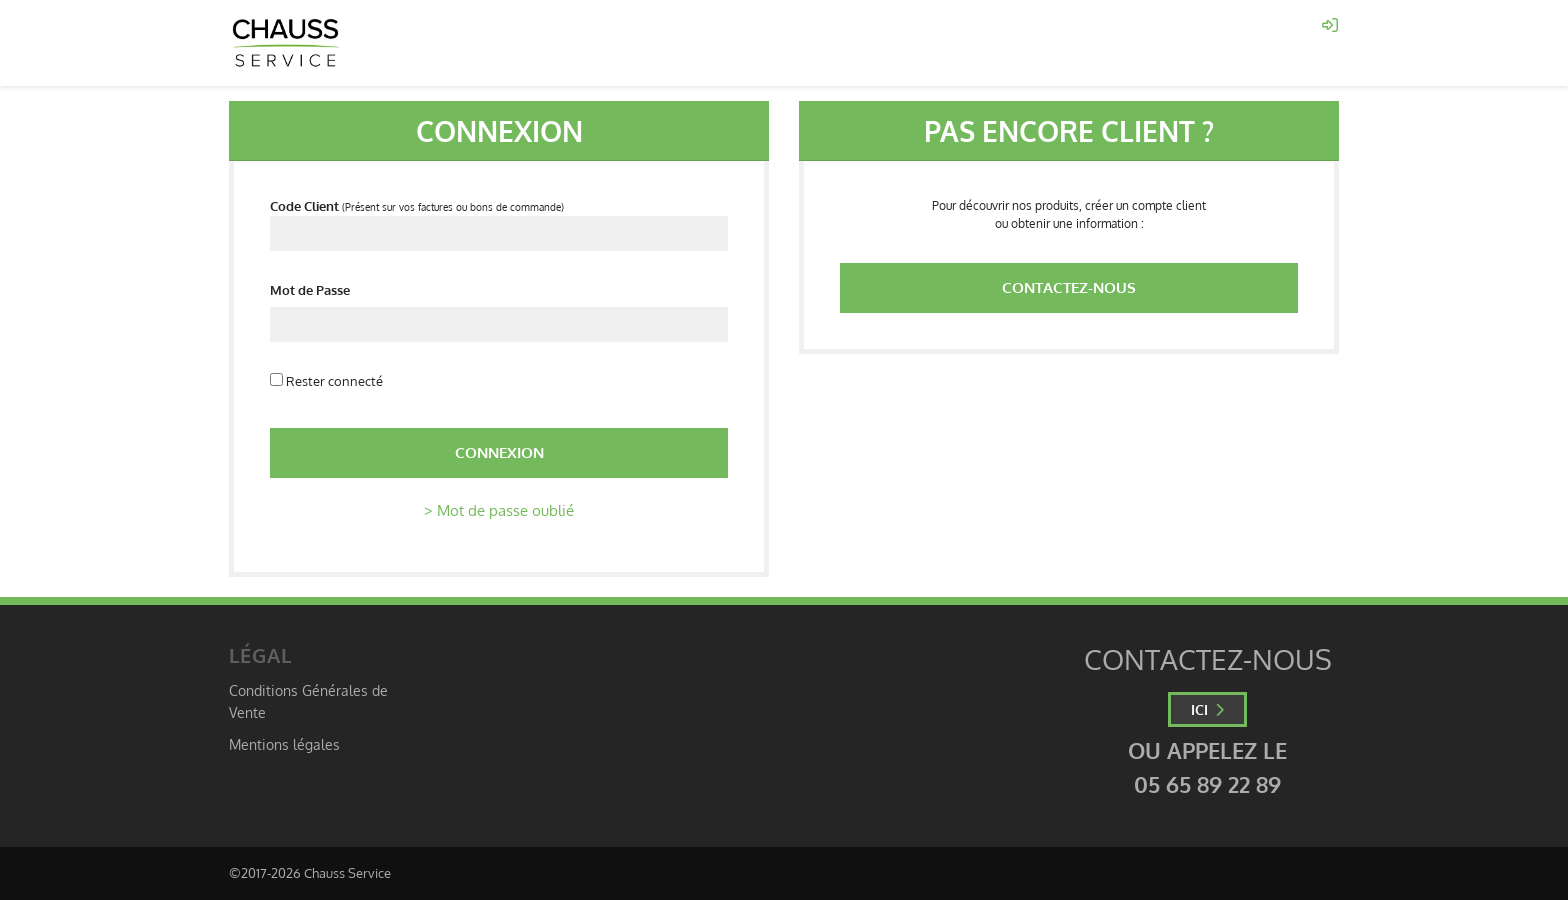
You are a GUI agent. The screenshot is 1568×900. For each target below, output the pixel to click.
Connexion (499, 452)
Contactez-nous (1069, 287)
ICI (1207, 709)
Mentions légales (284, 744)
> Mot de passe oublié (499, 510)
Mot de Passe (310, 290)
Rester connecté (326, 381)
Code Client (304, 206)
